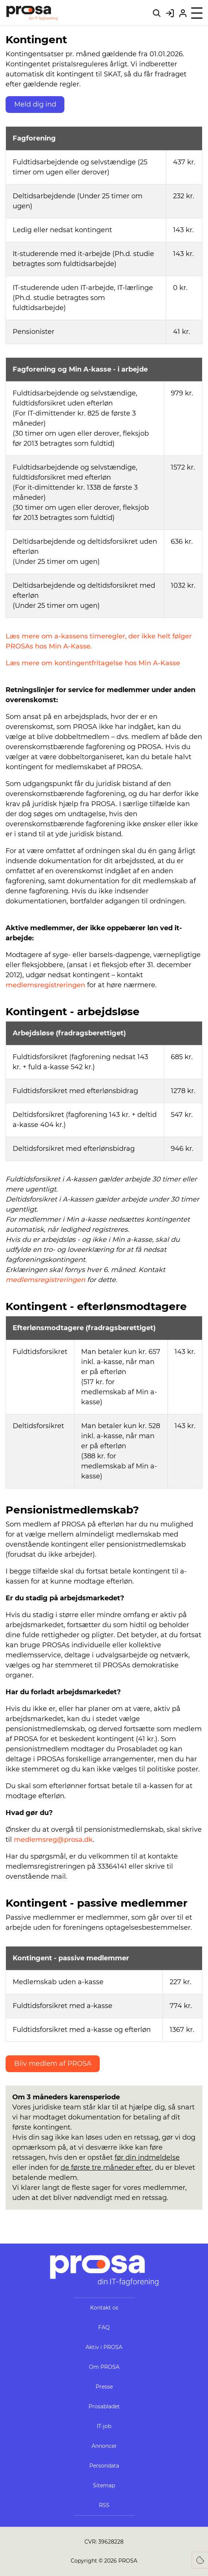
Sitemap (104, 2485)
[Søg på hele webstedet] (156, 13)
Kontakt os (104, 2307)
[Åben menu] (196, 13)
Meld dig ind (35, 104)
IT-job (104, 2426)
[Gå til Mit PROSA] (170, 13)
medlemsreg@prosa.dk (53, 1839)
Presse (104, 2386)
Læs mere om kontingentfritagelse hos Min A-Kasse (93, 663)
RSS (104, 2505)
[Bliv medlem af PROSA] (183, 13)
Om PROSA (104, 2367)
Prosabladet (104, 2406)
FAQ (104, 2327)
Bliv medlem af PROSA (53, 2063)
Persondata (104, 2465)
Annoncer (104, 2446)
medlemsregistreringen (45, 985)
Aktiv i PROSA (104, 2347)
